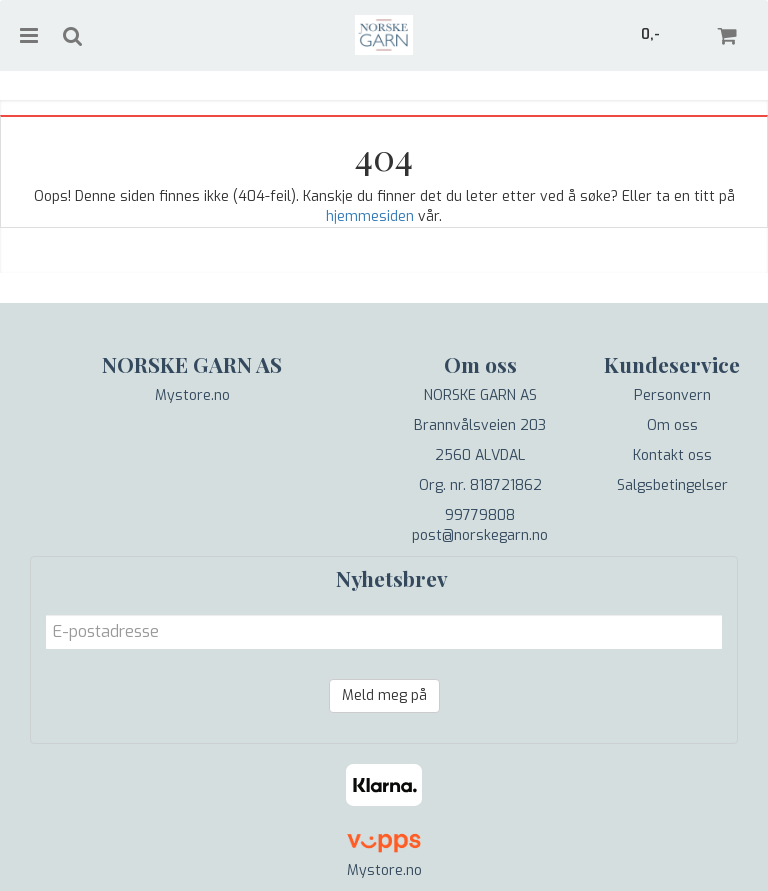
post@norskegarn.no (480, 535)
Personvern (672, 395)
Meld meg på (384, 695)
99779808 (480, 515)
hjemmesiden (370, 216)
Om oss (672, 425)
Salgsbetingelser (672, 485)
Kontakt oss (672, 455)
